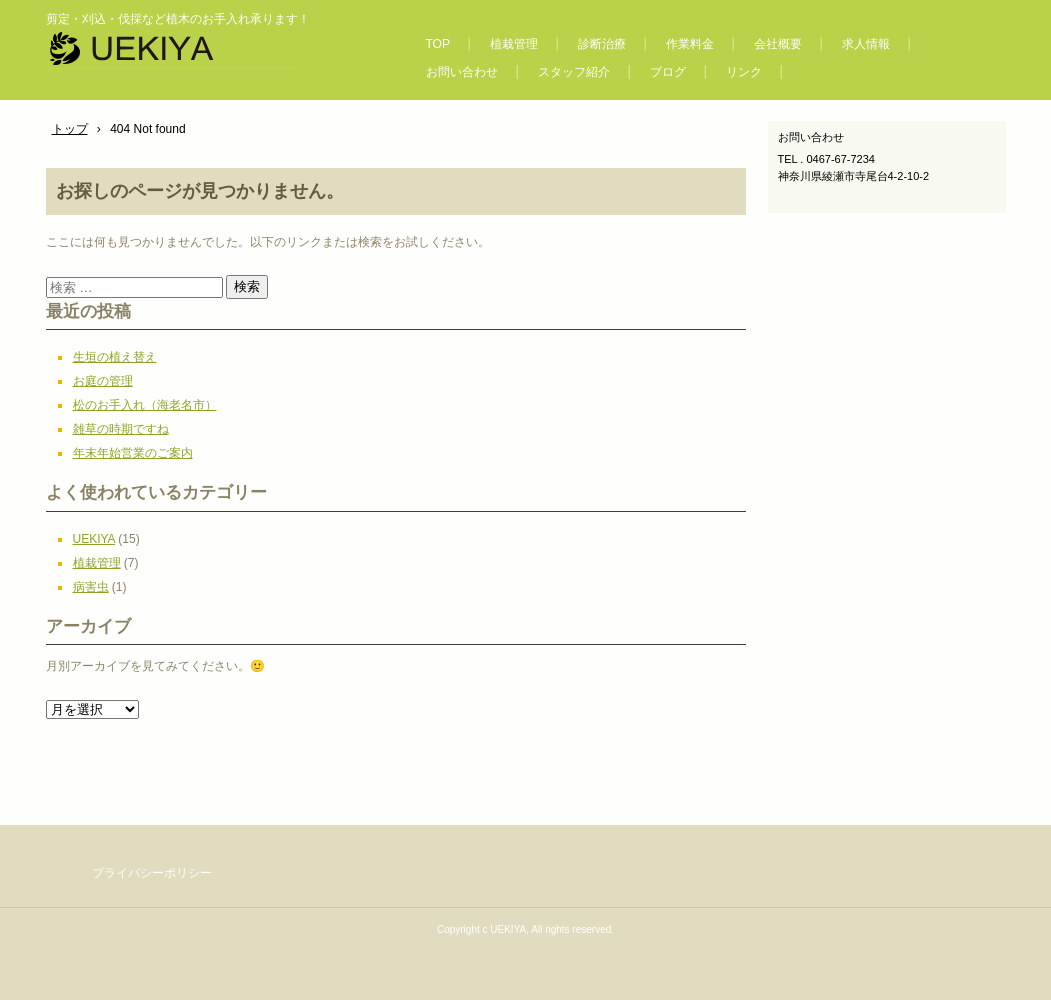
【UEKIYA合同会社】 (215, 54)
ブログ (668, 72)
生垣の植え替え (115, 357)
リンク (744, 72)
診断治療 (602, 44)
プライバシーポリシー (152, 873)
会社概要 (778, 44)
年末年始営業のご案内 (133, 453)
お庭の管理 (103, 381)
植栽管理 (514, 44)
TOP (438, 44)
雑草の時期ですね (121, 429)
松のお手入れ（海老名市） (145, 405)
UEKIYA (94, 539)
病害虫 (91, 587)
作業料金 (690, 44)
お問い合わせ (462, 72)
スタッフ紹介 (574, 72)
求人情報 (866, 44)
